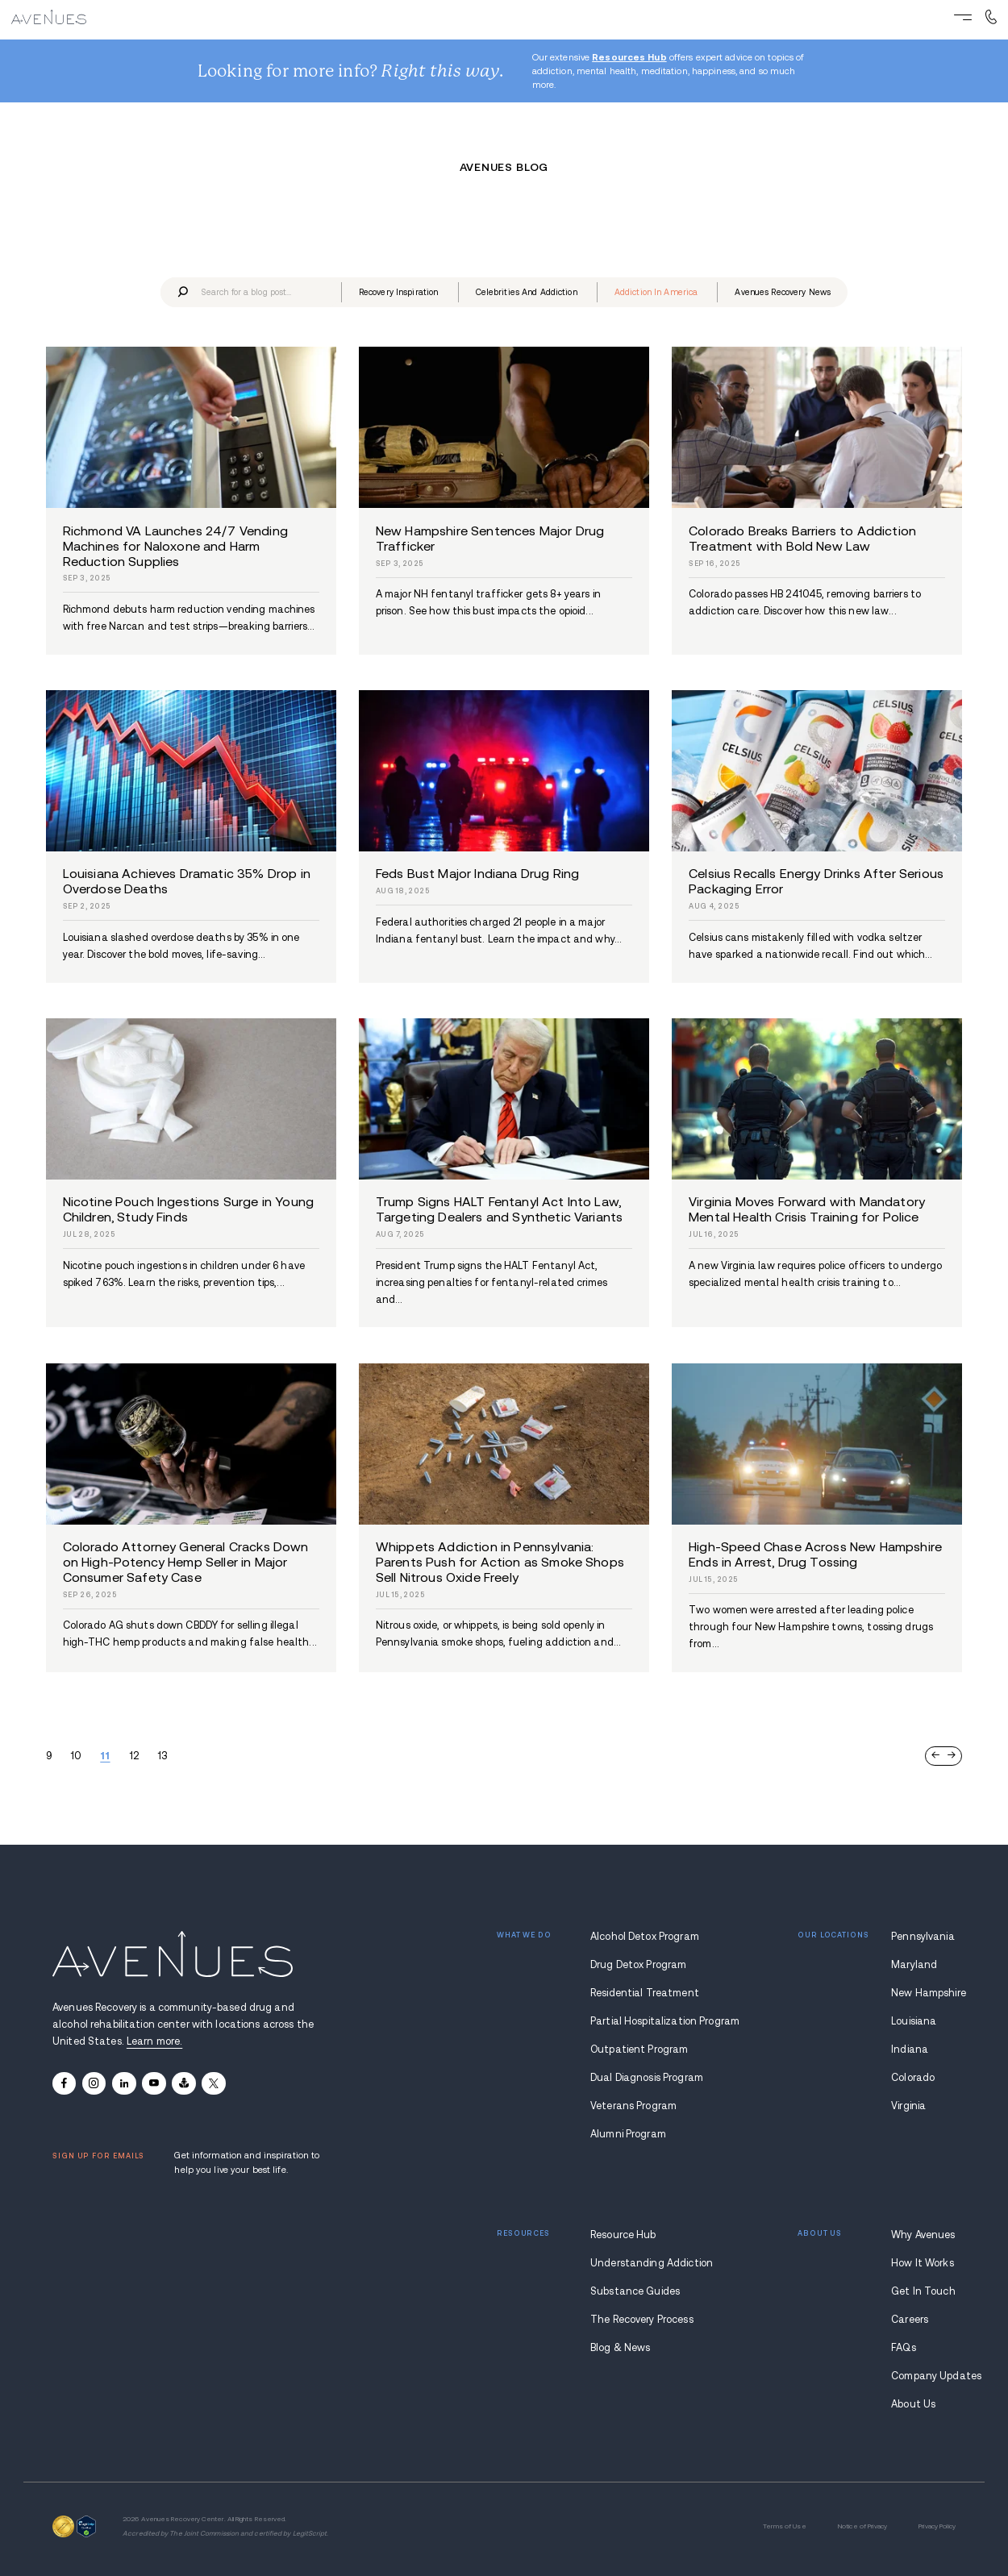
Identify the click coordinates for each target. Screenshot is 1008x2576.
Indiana (909, 2049)
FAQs (903, 2347)
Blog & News (620, 2347)
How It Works (922, 2263)
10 (76, 1756)
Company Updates (923, 2376)
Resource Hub (623, 2235)
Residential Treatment (644, 1993)
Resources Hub (629, 57)
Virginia (908, 2106)
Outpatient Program (639, 2049)
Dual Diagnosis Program (646, 2077)
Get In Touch (923, 2291)
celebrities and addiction (526, 292)
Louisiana (913, 2021)
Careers (909, 2319)
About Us (913, 2404)
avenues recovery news (783, 292)
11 (105, 1756)
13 (162, 1756)
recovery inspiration (399, 292)
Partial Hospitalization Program (647, 2021)
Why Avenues (923, 2235)
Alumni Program (628, 2134)
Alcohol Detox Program (644, 1936)
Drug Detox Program (638, 1964)
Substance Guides (635, 2291)
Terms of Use (784, 2526)
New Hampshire (923, 1993)
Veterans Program (633, 2106)
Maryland (914, 1964)
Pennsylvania (923, 1936)
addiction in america (656, 292)
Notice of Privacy (862, 2526)
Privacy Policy (937, 2526)
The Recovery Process (642, 2319)
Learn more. (154, 2041)
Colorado (913, 2077)
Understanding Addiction (647, 2263)
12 (134, 1756)
